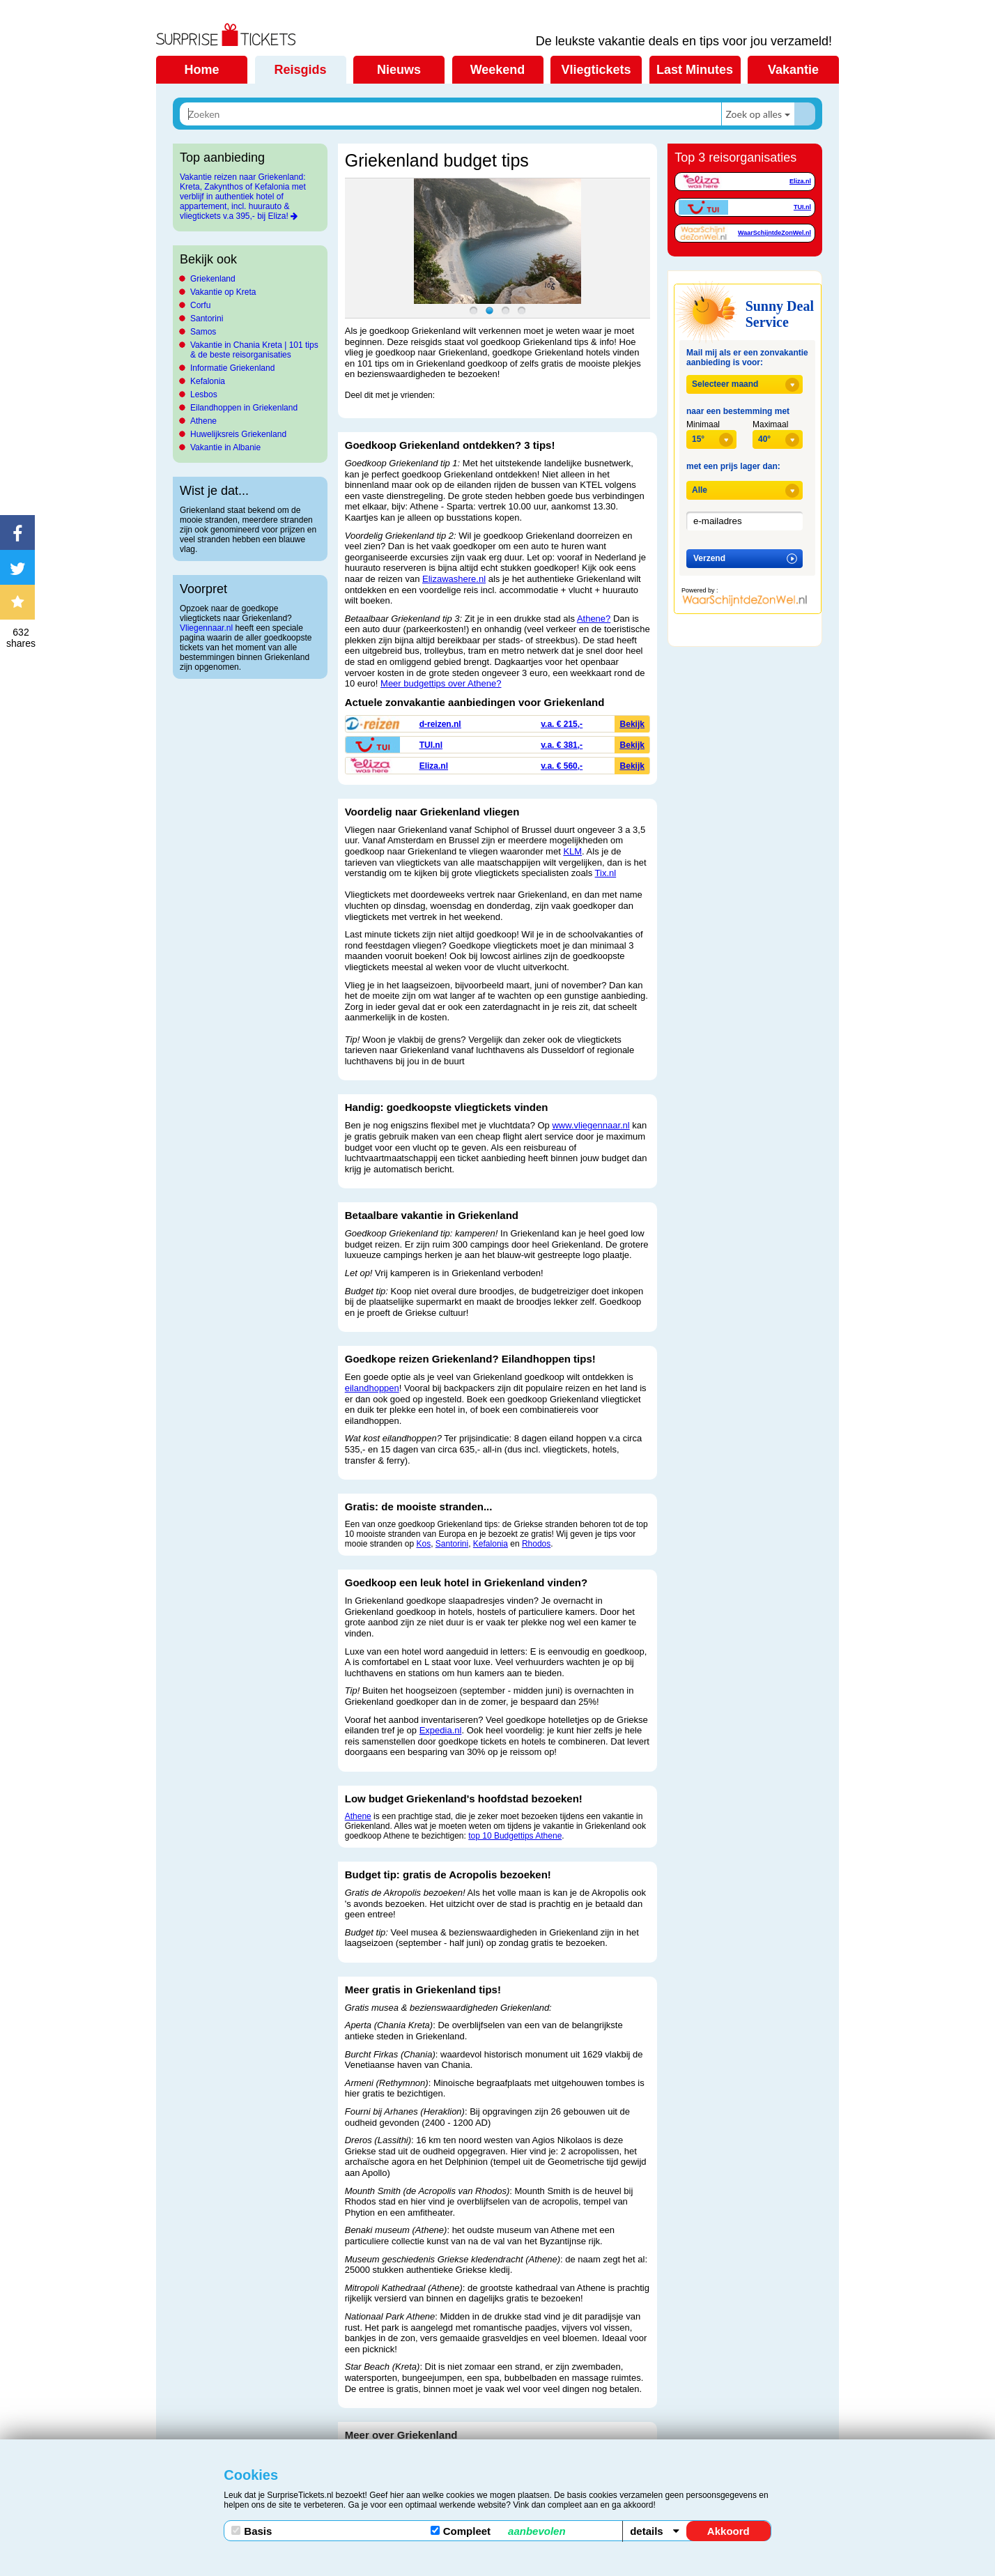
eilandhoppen (372, 1388)
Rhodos (536, 1544)
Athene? (593, 618)
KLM (572, 851)
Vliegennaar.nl (207, 628)
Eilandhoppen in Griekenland (244, 408)
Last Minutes (694, 70)
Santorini (206, 318)
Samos (203, 332)
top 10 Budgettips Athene (515, 1836)
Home (201, 70)
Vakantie (793, 70)
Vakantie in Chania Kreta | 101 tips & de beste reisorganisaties (254, 350)
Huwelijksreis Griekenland (238, 434)
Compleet (498, 2531)
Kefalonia (207, 381)
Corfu (200, 305)
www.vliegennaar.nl (590, 1125)
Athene (203, 421)
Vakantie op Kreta (223, 292)
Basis (251, 2531)
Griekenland (213, 279)
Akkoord (728, 2531)
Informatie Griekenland (232, 368)
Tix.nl (606, 873)
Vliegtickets (596, 70)
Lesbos (203, 394)
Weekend (497, 70)
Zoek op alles (753, 114)
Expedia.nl (440, 1730)
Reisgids (300, 70)
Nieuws (399, 70)
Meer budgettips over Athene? (440, 683)
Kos (423, 1544)
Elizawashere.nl (454, 579)
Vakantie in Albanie (225, 447)
